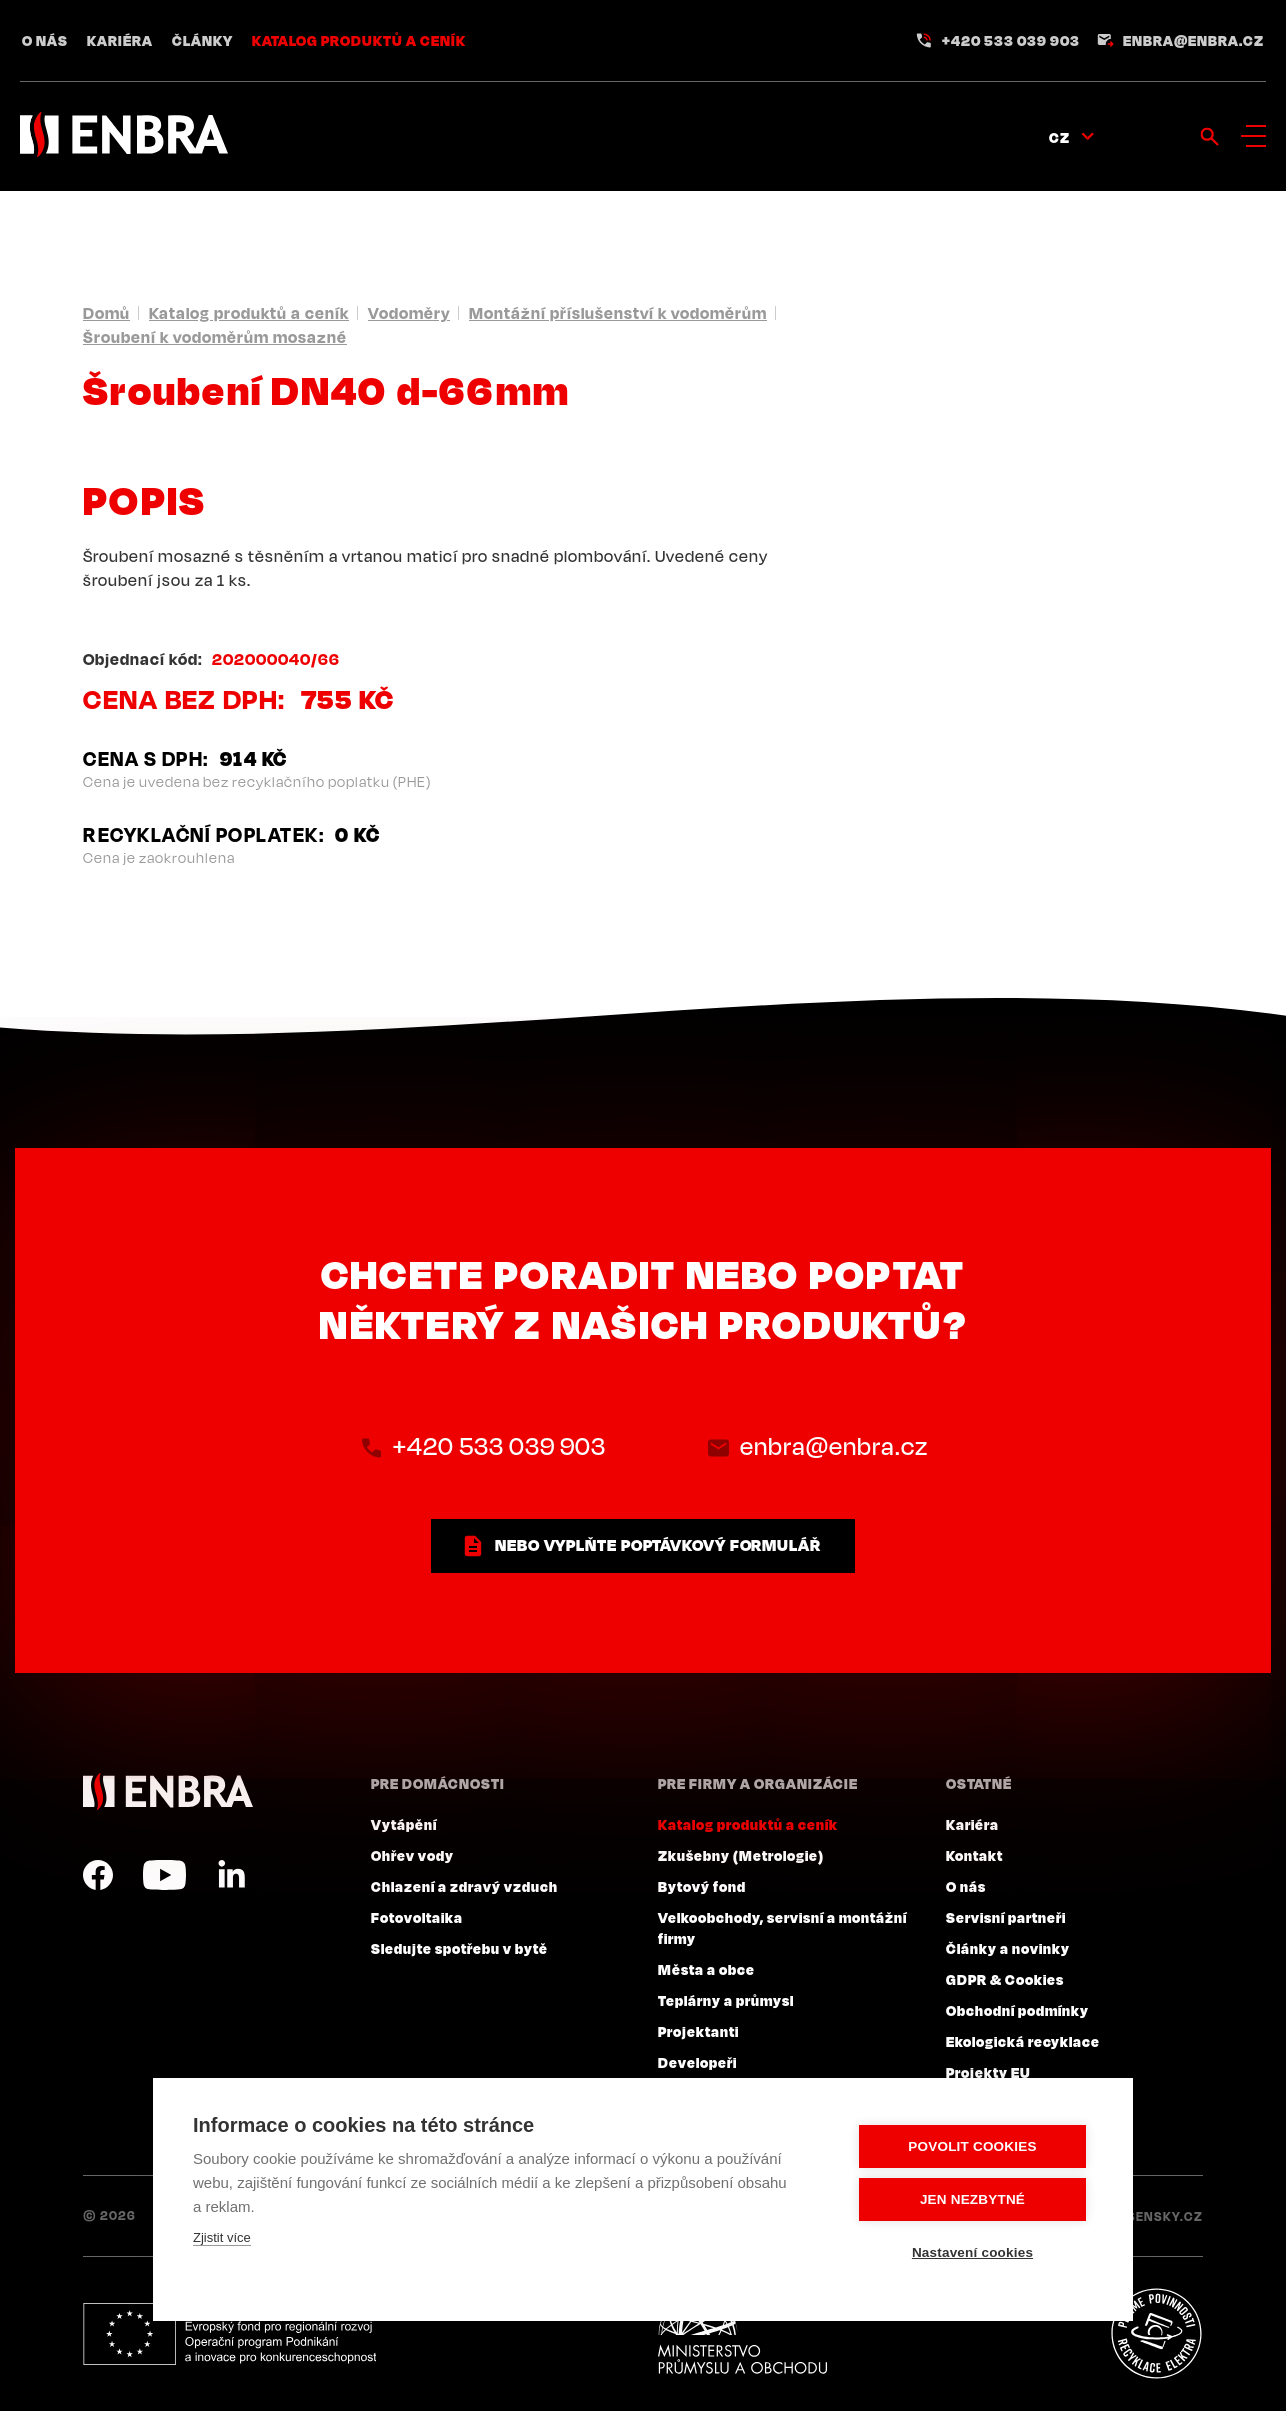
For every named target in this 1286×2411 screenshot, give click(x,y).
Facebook (98, 1875)
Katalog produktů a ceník (359, 40)
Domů (106, 313)
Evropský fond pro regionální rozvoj (229, 2334)
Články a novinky (1008, 1948)
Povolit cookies (972, 2146)
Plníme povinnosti (1156, 2334)
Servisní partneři (1006, 1917)
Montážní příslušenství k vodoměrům (618, 313)
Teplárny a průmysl (726, 2000)
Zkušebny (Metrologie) (741, 1855)
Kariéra (120, 40)
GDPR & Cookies (1005, 1979)
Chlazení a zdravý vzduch (464, 1886)
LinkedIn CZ (231, 1875)
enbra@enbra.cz (1193, 40)
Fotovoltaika (417, 1917)
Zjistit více (222, 2237)
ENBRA (168, 1791)
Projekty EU (988, 2072)
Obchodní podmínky (1017, 2010)
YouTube (164, 1875)
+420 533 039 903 (1011, 40)
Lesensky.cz (1157, 2216)
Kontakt (974, 1855)
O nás (45, 40)
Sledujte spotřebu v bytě (459, 1948)
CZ (1059, 137)
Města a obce (706, 1969)
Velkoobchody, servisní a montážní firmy (782, 1927)
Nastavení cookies (972, 2252)
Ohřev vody (412, 1855)
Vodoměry (409, 313)
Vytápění (404, 1824)
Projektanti (698, 2031)
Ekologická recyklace (1023, 2041)
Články (202, 40)
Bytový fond (702, 1886)
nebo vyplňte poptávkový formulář (658, 1545)
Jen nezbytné (972, 2199)
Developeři (697, 2062)
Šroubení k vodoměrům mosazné (215, 337)
